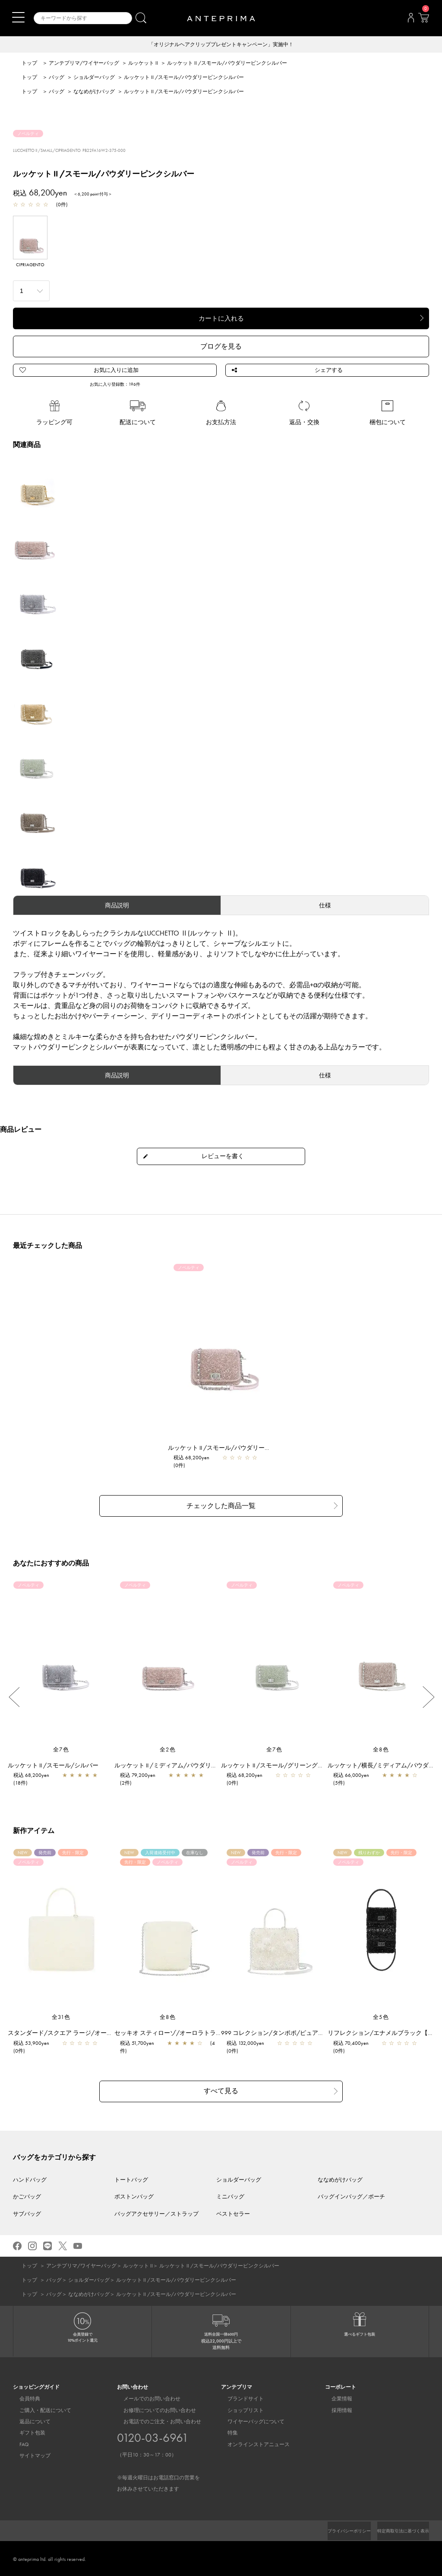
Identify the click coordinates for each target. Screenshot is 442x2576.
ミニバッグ (230, 2194)
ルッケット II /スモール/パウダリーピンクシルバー (241, 1451)
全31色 (61, 2018)
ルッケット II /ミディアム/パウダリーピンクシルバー (191, 1766)
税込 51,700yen (141, 2044)
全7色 (61, 1750)
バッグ (56, 78)
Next (428, 1698)
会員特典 (23, 2397)
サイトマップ (28, 2454)
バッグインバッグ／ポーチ (351, 2194)
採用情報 (335, 2408)
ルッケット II (143, 63)
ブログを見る (221, 347)
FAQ (17, 2443)
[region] (221, 1349)
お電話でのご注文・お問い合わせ (158, 2454)
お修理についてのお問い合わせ (153, 2408)
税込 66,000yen (355, 1776)
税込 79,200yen (142, 1776)
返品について (28, 2420)
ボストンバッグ (134, 2194)
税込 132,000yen (249, 2044)
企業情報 (335, 2397)
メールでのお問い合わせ (145, 2397)
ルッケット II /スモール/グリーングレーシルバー (291, 1766)
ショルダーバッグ (94, 78)
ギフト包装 (26, 2431)
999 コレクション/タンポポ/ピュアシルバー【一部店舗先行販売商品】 (322, 2033)
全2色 (168, 1750)
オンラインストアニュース (252, 2443)
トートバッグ (131, 2178)
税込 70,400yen (355, 2044)
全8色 (381, 1750)
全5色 (381, 2018)
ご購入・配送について (39, 2408)
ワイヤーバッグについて (249, 2420)
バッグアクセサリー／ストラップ (156, 2212)
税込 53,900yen (36, 2044)
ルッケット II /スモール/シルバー (57, 1766)
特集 (226, 2431)
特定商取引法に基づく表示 (398, 2529)
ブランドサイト (239, 2397)
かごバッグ (27, 2194)
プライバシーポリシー (334, 2529)
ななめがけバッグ (94, 92)
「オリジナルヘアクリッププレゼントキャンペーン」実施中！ (221, 44)
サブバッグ (27, 2212)
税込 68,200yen (196, 1461)
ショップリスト (239, 2408)
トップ (29, 63)
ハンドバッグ (30, 2178)
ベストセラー (233, 2212)
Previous (13, 1698)
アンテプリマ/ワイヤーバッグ (84, 63)
